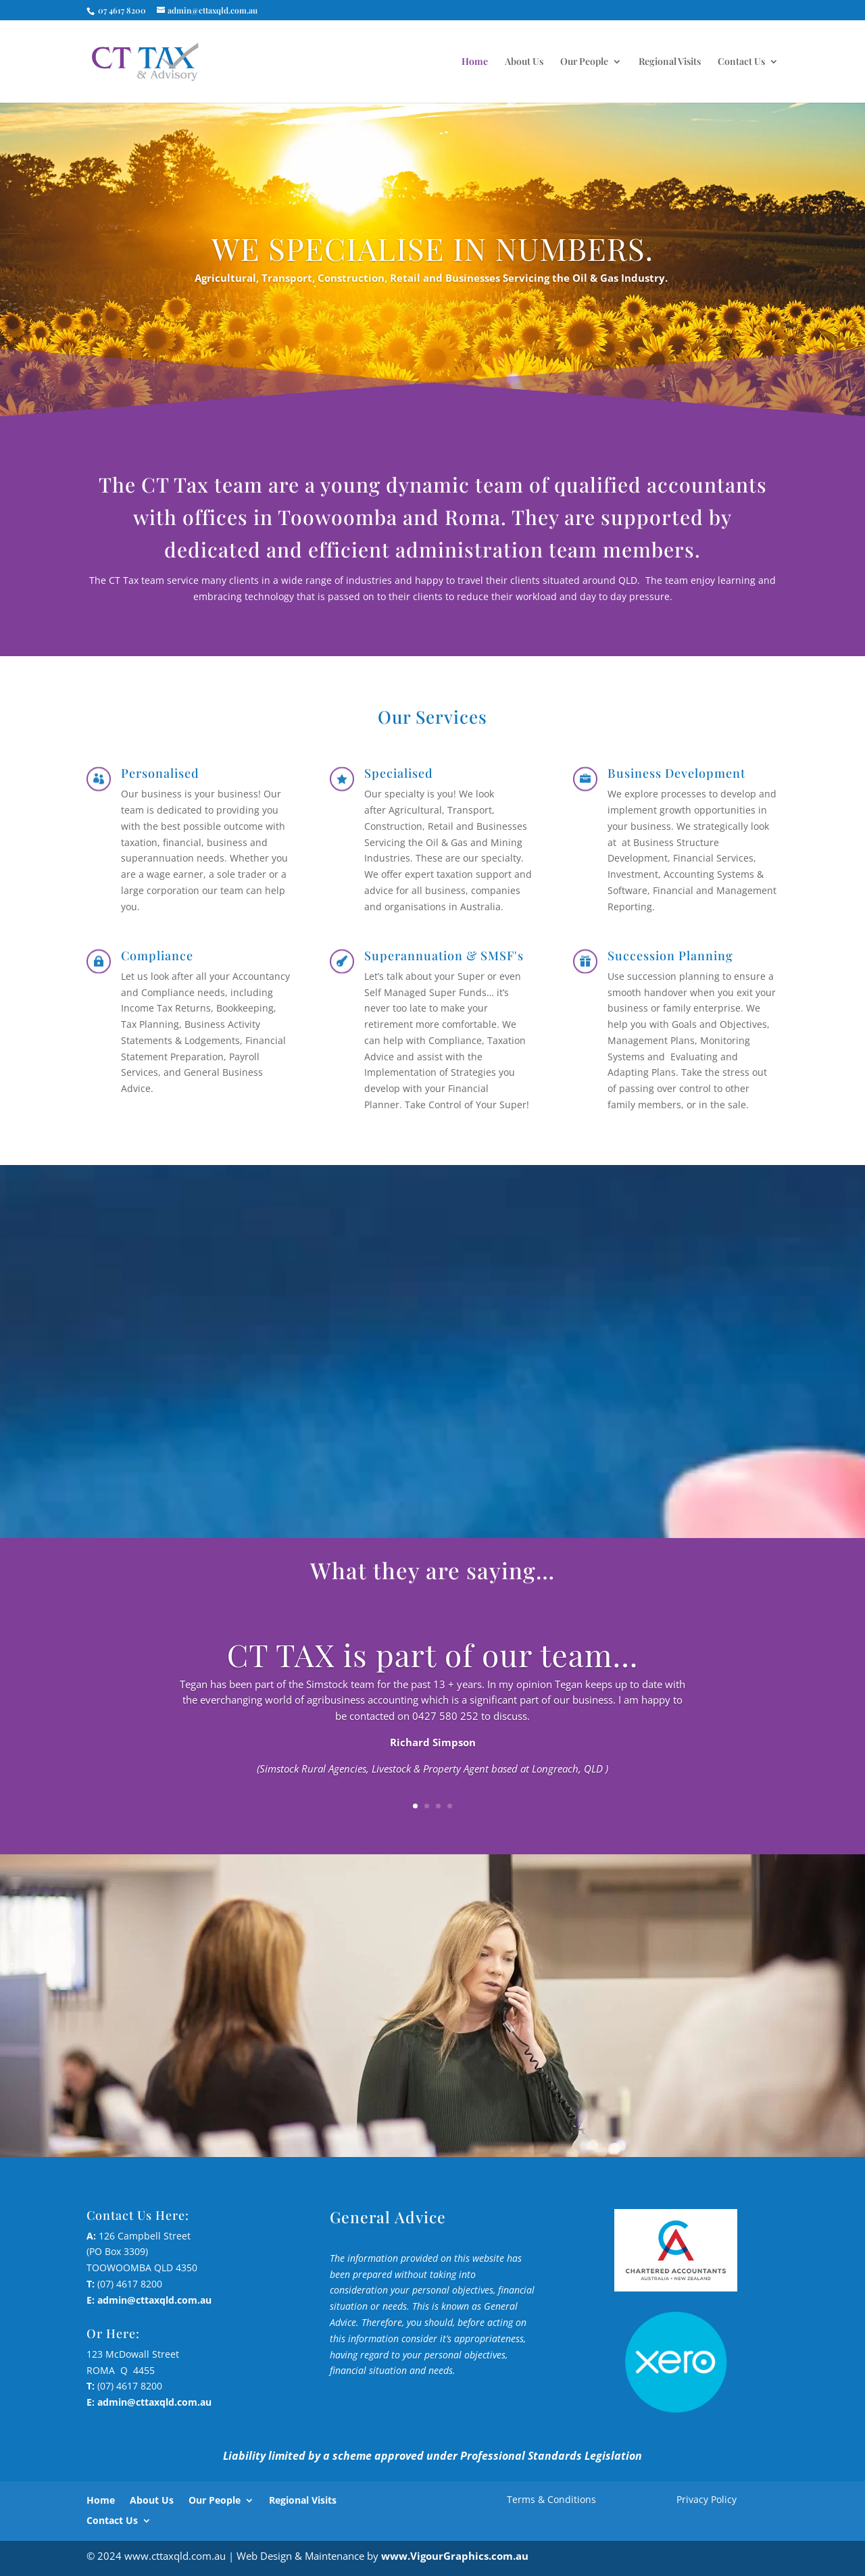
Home (475, 62)
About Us (524, 62)
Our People (584, 62)
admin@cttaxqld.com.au (154, 2300)
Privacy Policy (706, 2499)
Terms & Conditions (551, 2499)
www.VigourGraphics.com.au (454, 2555)
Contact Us (741, 62)
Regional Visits (670, 62)
